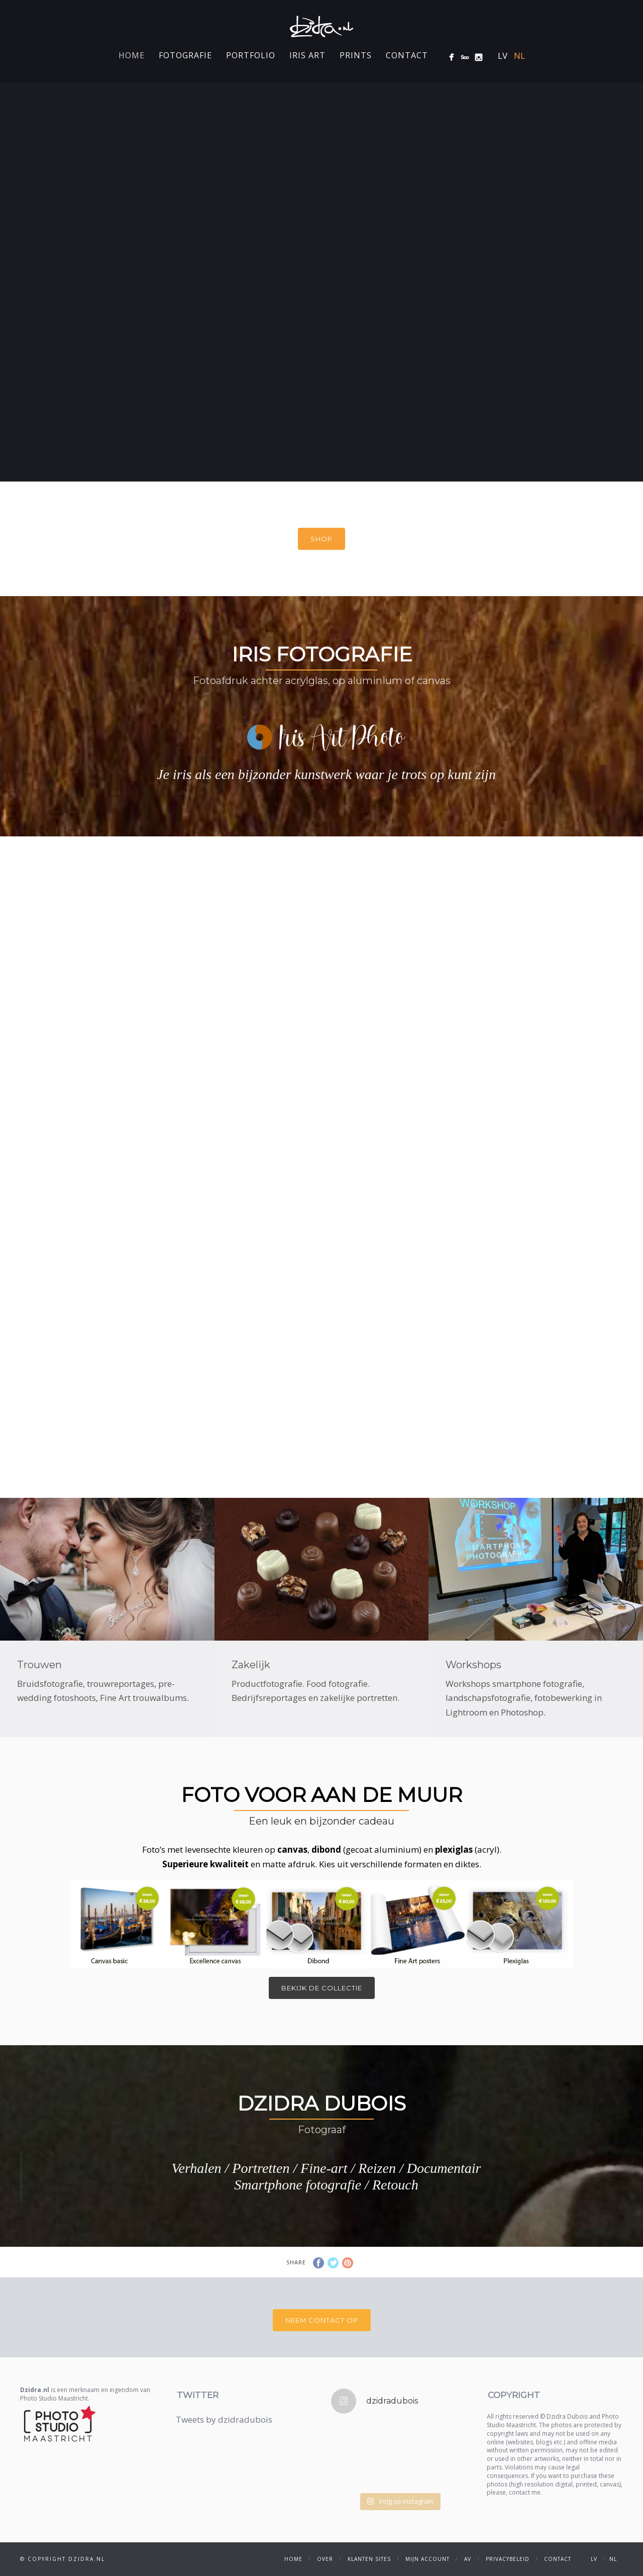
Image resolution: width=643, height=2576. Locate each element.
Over (325, 2558)
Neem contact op (321, 2320)
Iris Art (307, 55)
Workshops (473, 1665)
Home (132, 55)
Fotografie (185, 55)
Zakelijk (251, 1665)
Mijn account (427, 2558)
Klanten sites (369, 2558)
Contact (407, 55)
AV (467, 2558)
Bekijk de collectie (321, 1988)
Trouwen (39, 1665)
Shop (321, 539)
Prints (356, 55)
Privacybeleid (507, 2558)
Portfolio (250, 55)
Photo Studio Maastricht (54, 2398)
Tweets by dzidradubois (224, 2419)
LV (502, 55)
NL (519, 55)
